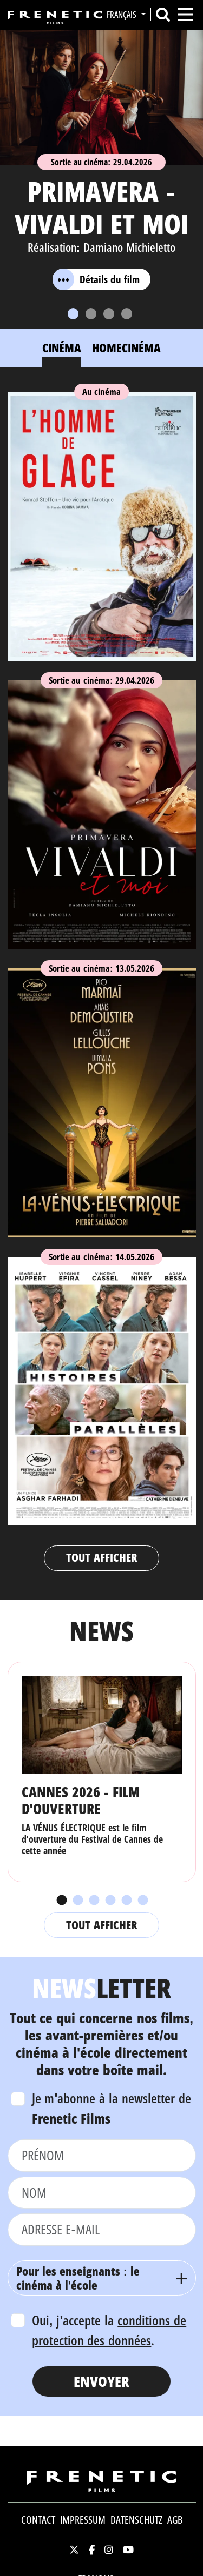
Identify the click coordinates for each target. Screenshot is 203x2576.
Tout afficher (101, 1557)
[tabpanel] (102, 976)
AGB (174, 2520)
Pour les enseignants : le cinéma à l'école (78, 2278)
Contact (38, 2520)
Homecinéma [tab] (126, 347)
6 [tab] (142, 1900)
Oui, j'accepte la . (109, 2330)
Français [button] (123, 15)
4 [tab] (109, 1900)
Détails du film (96, 279)
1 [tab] (61, 1900)
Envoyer (101, 2381)
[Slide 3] (108, 313)
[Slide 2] (91, 313)
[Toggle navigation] (185, 14)
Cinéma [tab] (61, 347)
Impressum (83, 2520)
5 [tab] (126, 1900)
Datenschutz (136, 2520)
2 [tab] (77, 1900)
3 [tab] (93, 1900)
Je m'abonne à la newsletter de (112, 2108)
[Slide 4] (126, 313)
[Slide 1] (73, 313)
